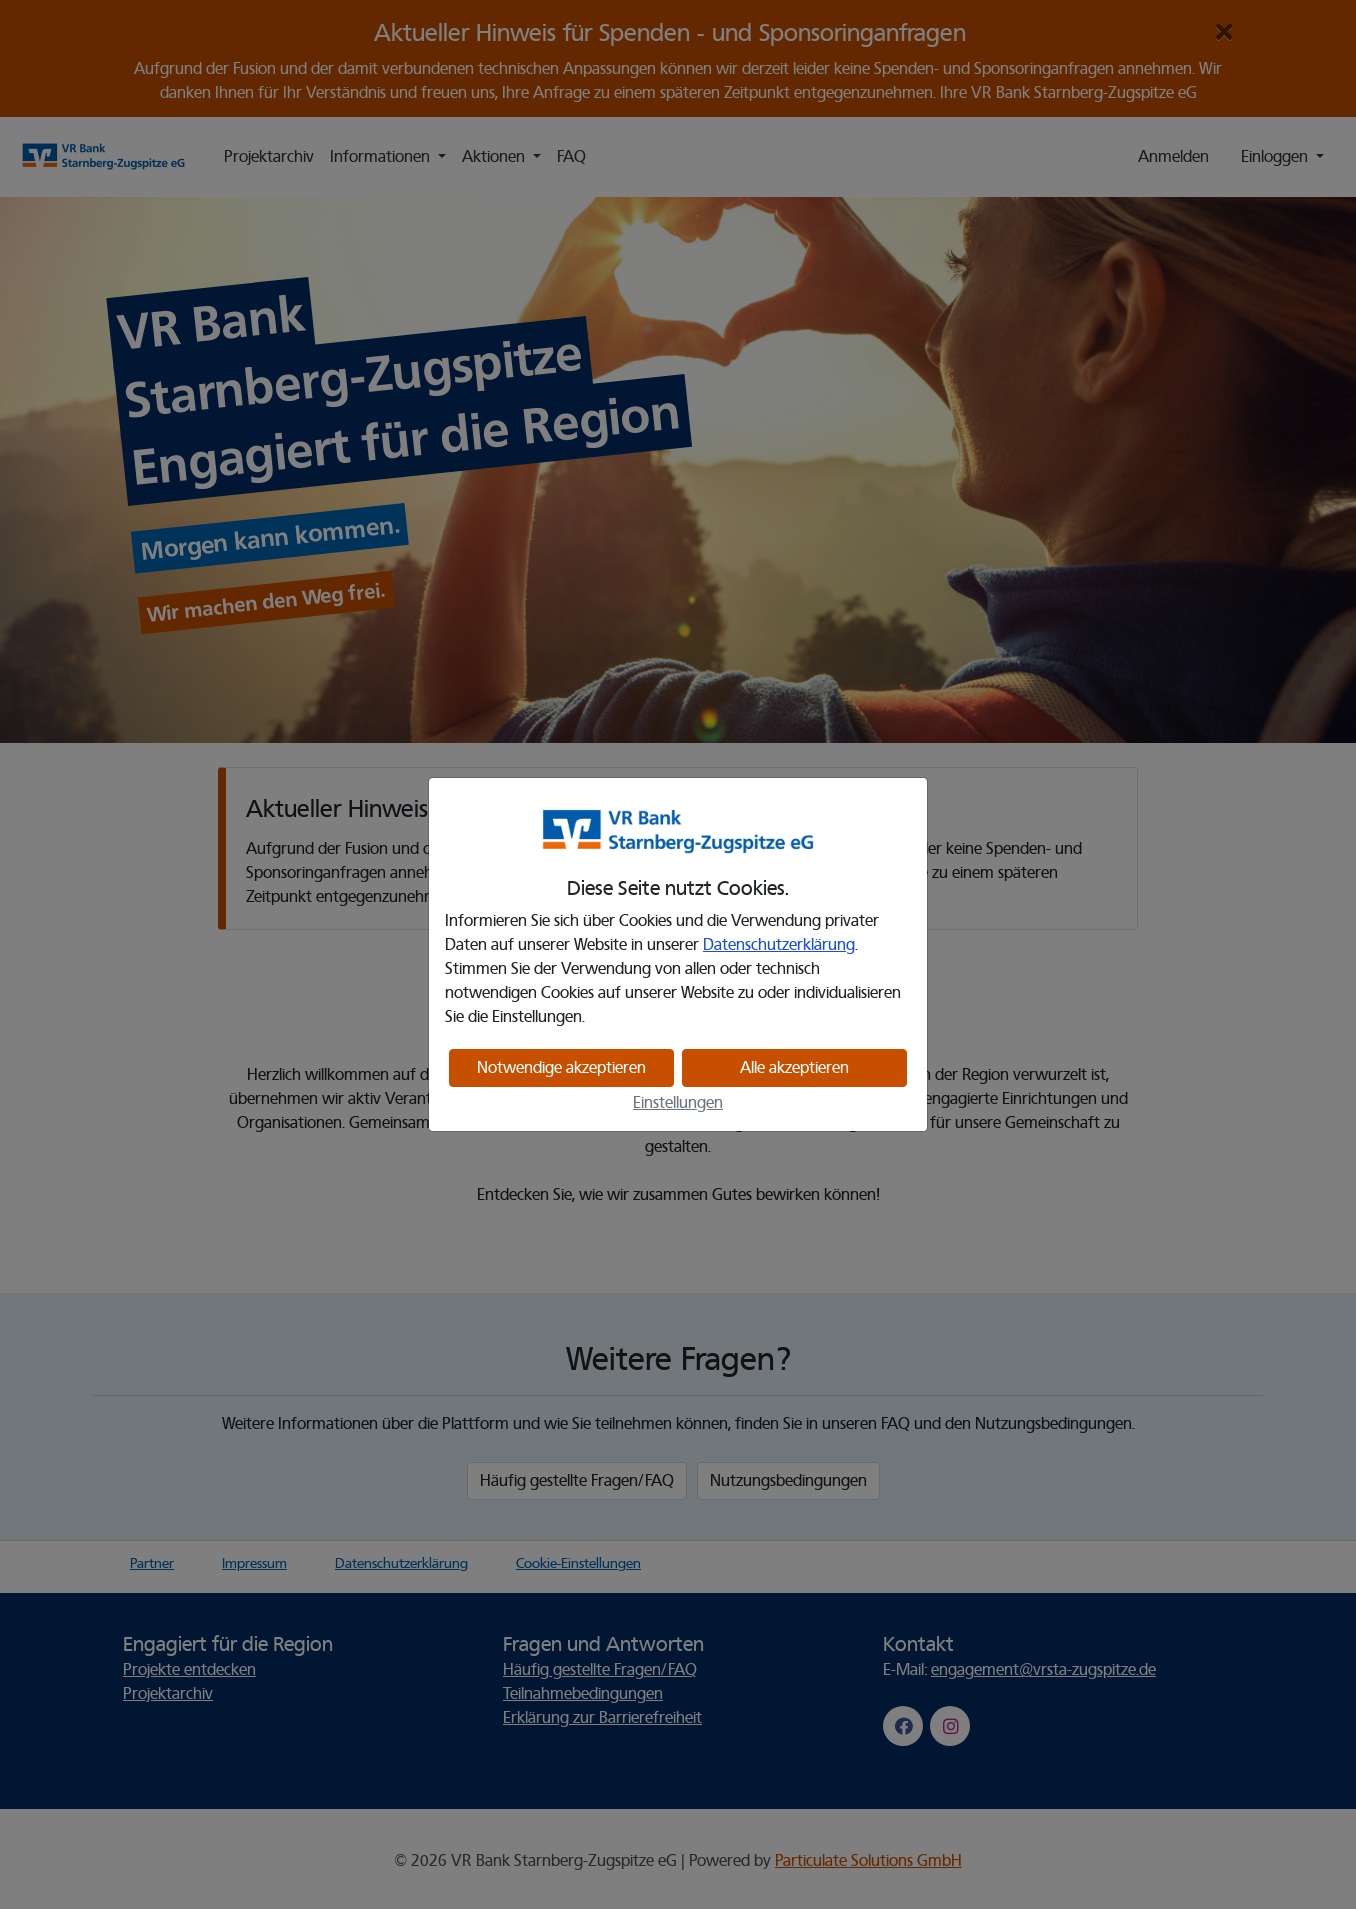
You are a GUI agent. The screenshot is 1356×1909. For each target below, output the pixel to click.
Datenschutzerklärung (779, 945)
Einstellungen (678, 1103)
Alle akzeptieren (794, 1068)
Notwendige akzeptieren (561, 1068)
